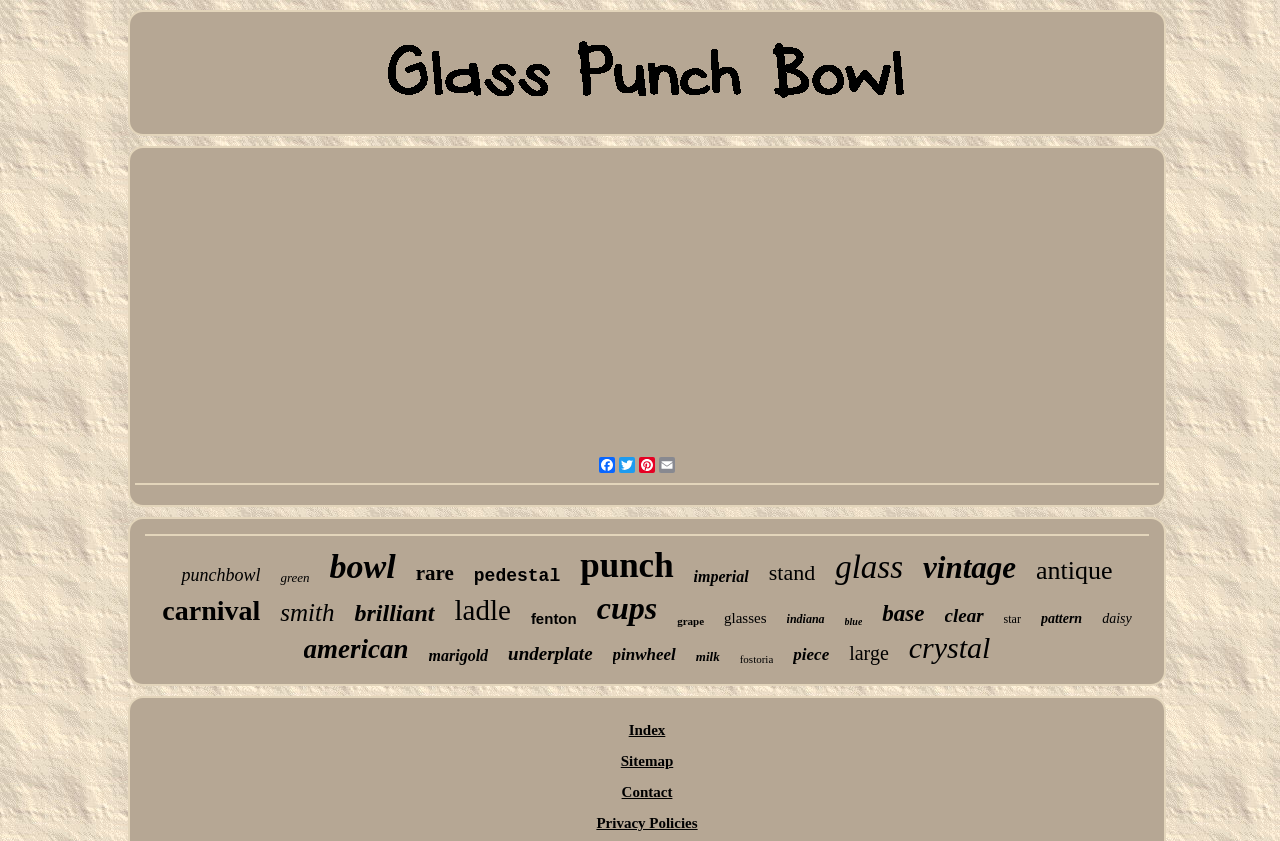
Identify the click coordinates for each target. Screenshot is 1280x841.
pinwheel (644, 654)
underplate (550, 653)
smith (307, 612)
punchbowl (220, 575)
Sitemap (647, 761)
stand (792, 572)
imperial (721, 576)
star (1012, 619)
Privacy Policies (646, 823)
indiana (806, 619)
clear (964, 615)
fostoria (757, 659)
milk (708, 656)
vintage (969, 567)
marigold (459, 655)
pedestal (517, 576)
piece (811, 654)
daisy (1117, 618)
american (356, 649)
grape (690, 621)
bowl (363, 566)
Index (647, 730)
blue (854, 621)
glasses (745, 618)
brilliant (394, 613)
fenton (554, 618)
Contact (647, 792)
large (869, 653)
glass (869, 567)
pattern (1061, 618)
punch (626, 565)
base (903, 613)
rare (435, 573)
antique (1074, 570)
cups (627, 608)
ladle (483, 610)
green (294, 577)
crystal (950, 647)
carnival (211, 610)
